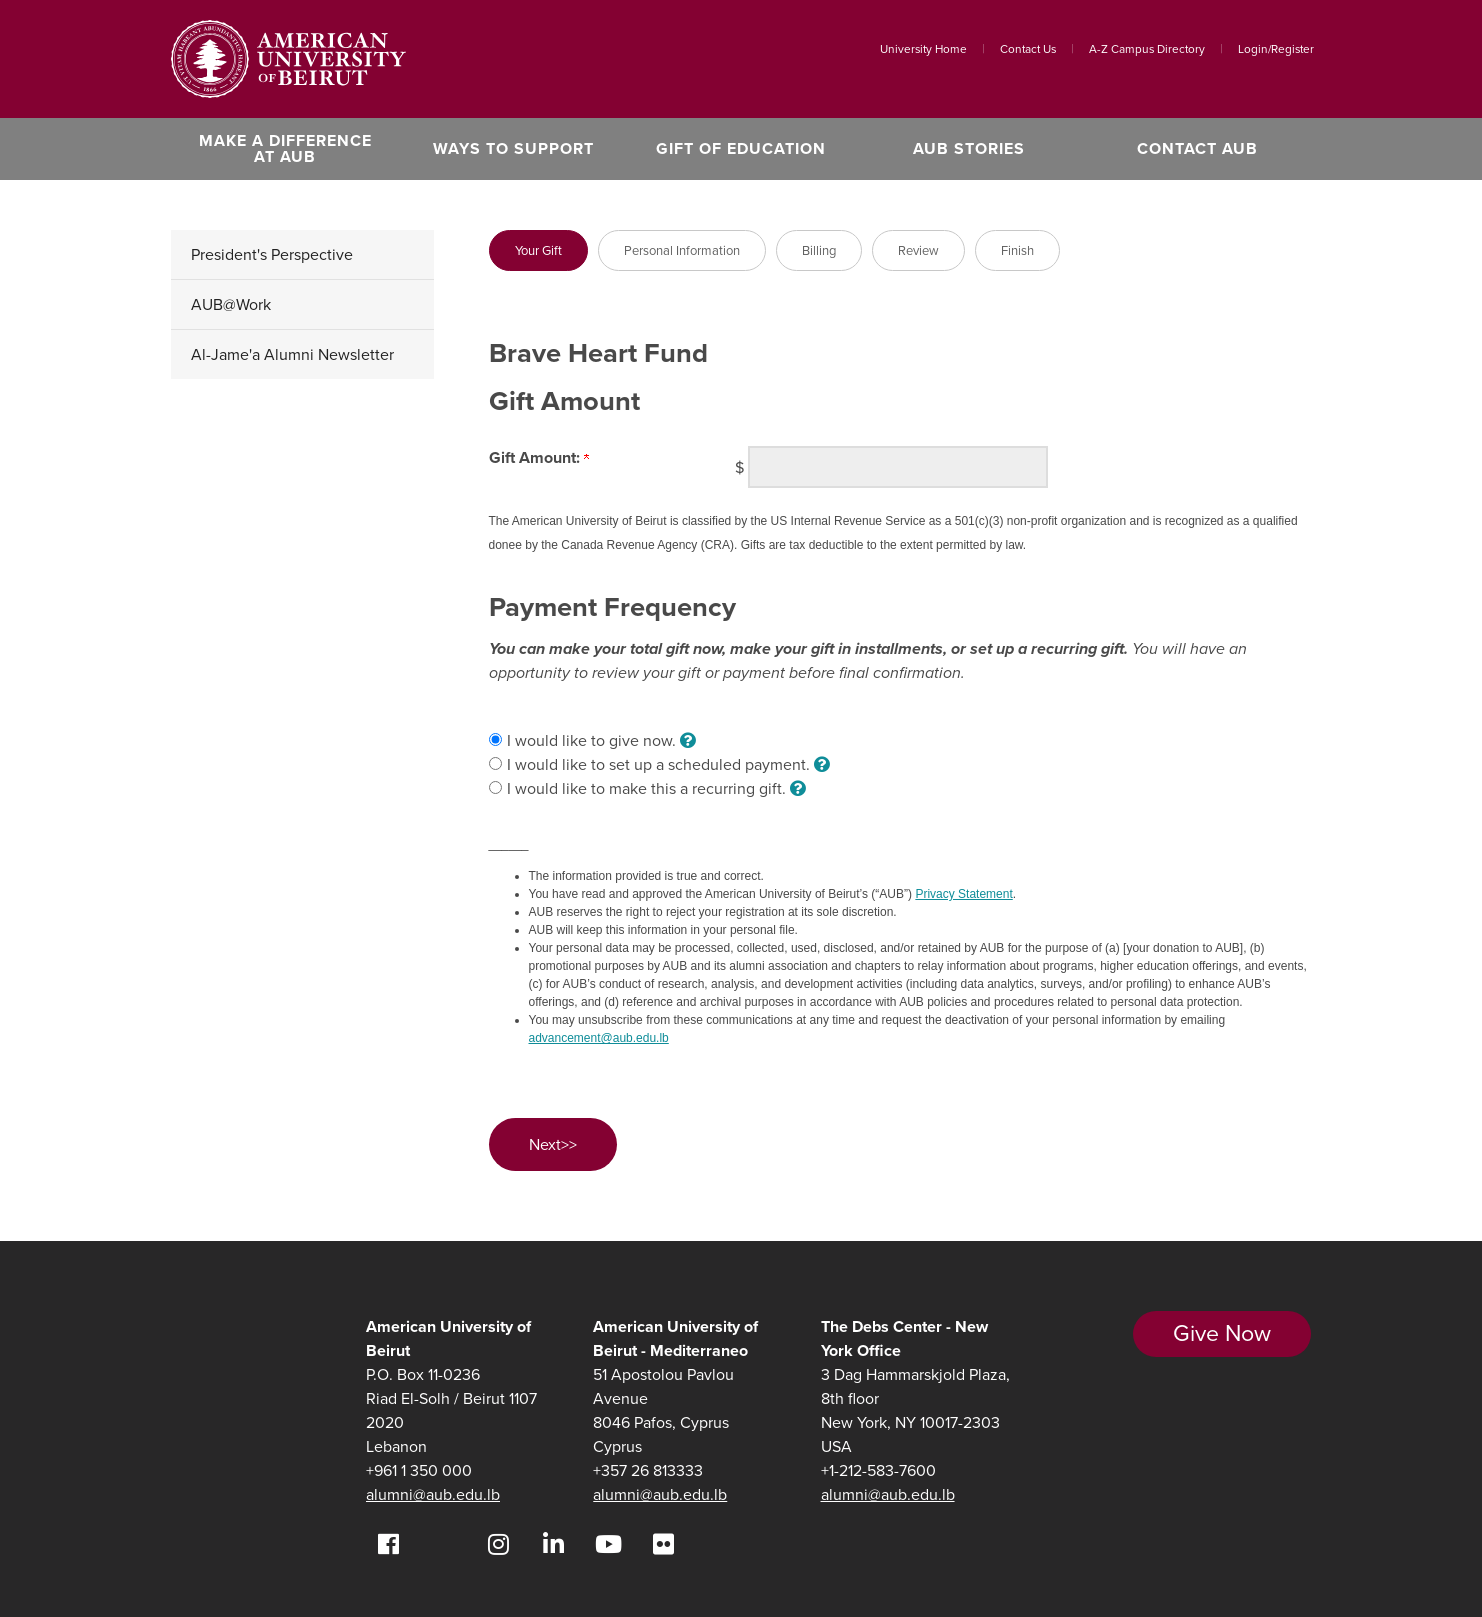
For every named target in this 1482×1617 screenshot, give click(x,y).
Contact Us (1028, 49)
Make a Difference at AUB (285, 148)
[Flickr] (663, 1544)
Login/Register (1276, 49)
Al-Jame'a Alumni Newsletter (292, 354)
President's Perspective (272, 254)
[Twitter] (443, 1544)
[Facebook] (388, 1544)
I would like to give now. (601, 740)
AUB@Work (231, 304)
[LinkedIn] (553, 1544)
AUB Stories (969, 148)
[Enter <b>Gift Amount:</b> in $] (898, 467)
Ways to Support (513, 148)
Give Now (1222, 1333)
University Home (923, 49)
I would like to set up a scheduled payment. (668, 764)
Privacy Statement (963, 894)
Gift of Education (741, 148)
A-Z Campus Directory (1147, 49)
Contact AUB (1197, 148)
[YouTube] (608, 1544)
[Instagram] (498, 1544)
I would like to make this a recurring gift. (656, 788)
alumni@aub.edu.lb (433, 1494)
